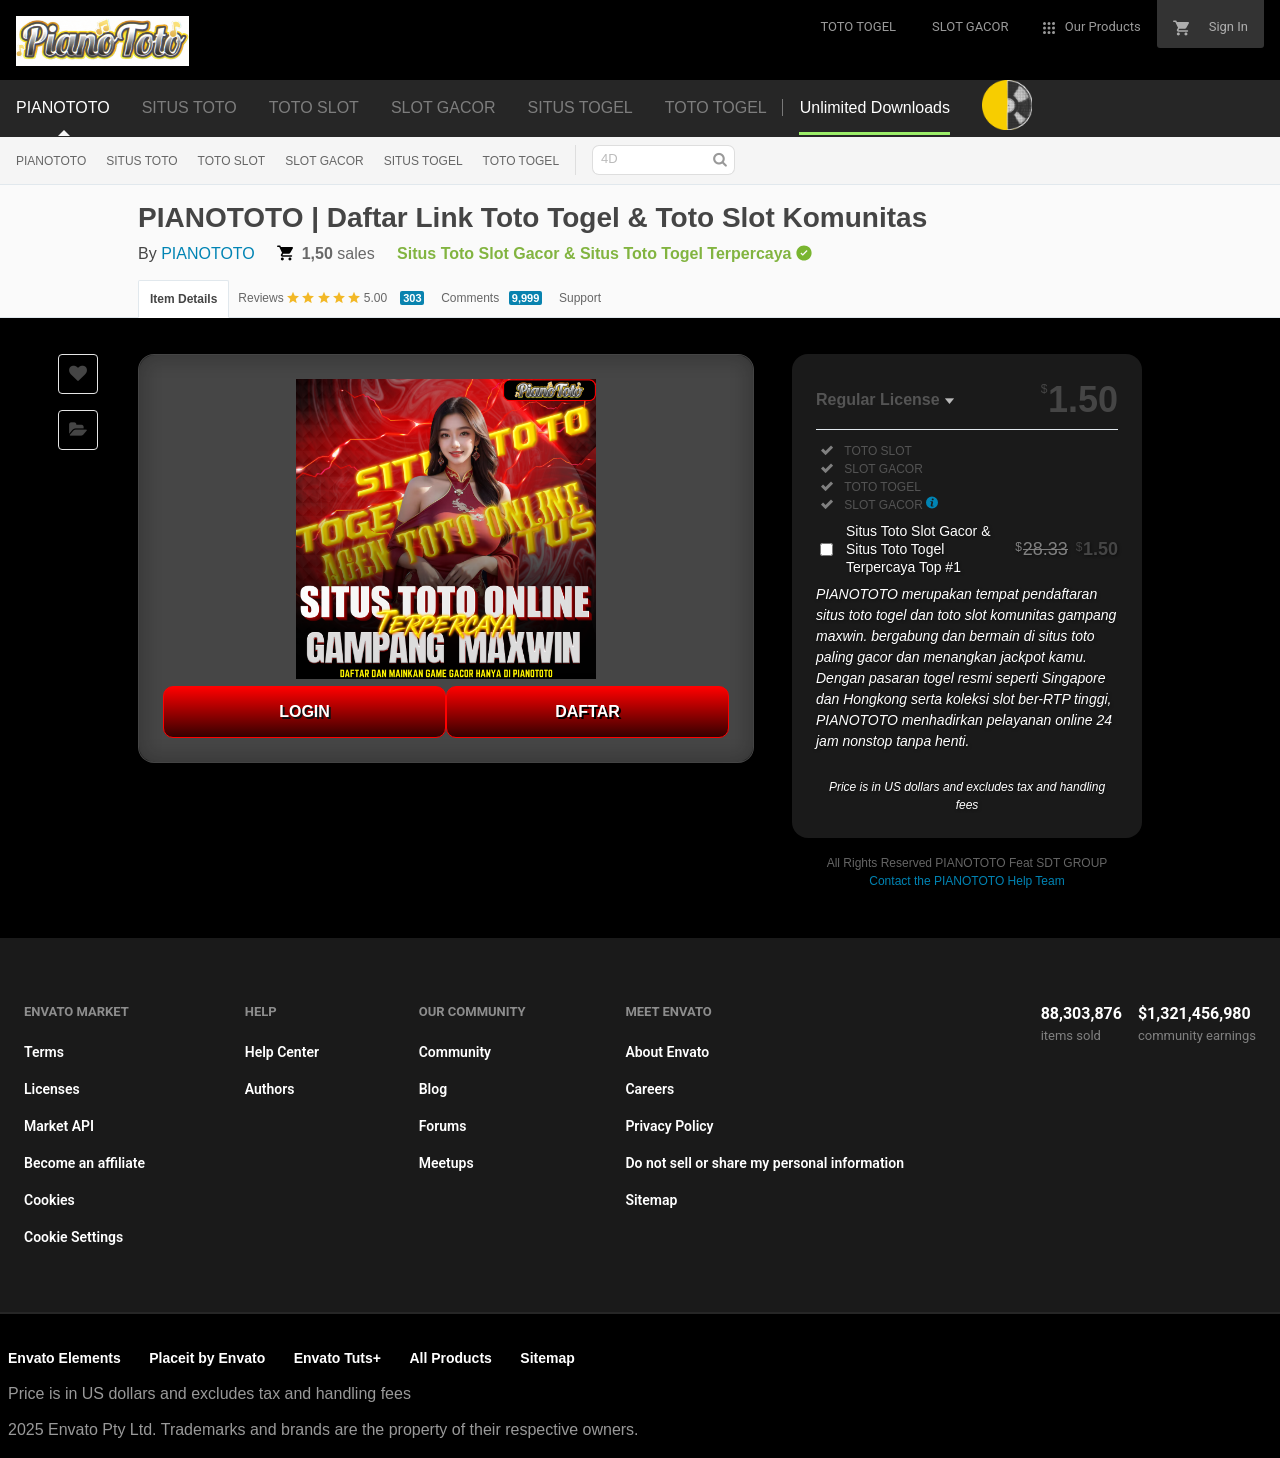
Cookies (49, 1200)
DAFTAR (587, 711)
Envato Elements (64, 1358)
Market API (59, 1126)
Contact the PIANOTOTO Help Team (966, 881)
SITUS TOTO (141, 161)
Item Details (183, 299)
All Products (450, 1358)
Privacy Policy (669, 1126)
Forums (443, 1126)
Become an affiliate (84, 1163)
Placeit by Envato (207, 1358)
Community (455, 1052)
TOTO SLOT (232, 161)
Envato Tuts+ (337, 1358)
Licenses (52, 1089)
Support (580, 298)
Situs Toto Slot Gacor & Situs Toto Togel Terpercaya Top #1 (982, 549)
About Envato (667, 1052)
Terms (44, 1052)
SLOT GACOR (324, 161)
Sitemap (651, 1200)
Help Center (282, 1052)
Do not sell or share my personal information (764, 1163)
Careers (649, 1089)
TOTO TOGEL (521, 161)
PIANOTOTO (51, 161)
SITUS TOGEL (423, 161)
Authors (270, 1089)
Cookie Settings (73, 1237)
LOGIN (304, 711)
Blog (433, 1089)
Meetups (446, 1163)
